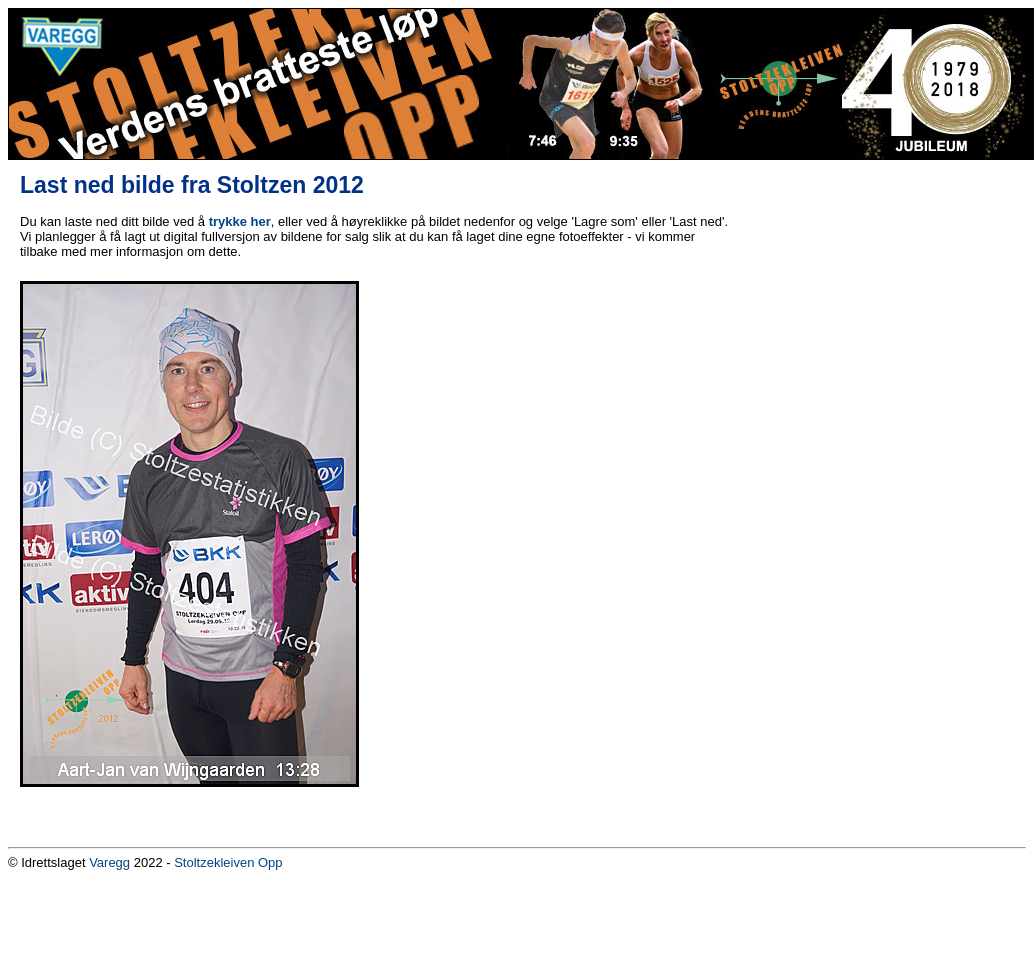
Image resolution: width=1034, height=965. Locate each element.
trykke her (240, 221)
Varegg (109, 862)
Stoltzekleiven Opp (228, 862)
